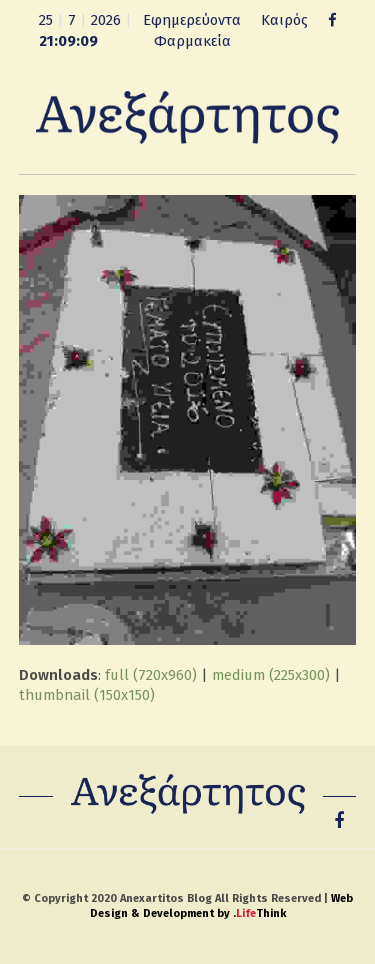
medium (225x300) (271, 675)
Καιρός (284, 20)
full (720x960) (151, 675)
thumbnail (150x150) (87, 695)
